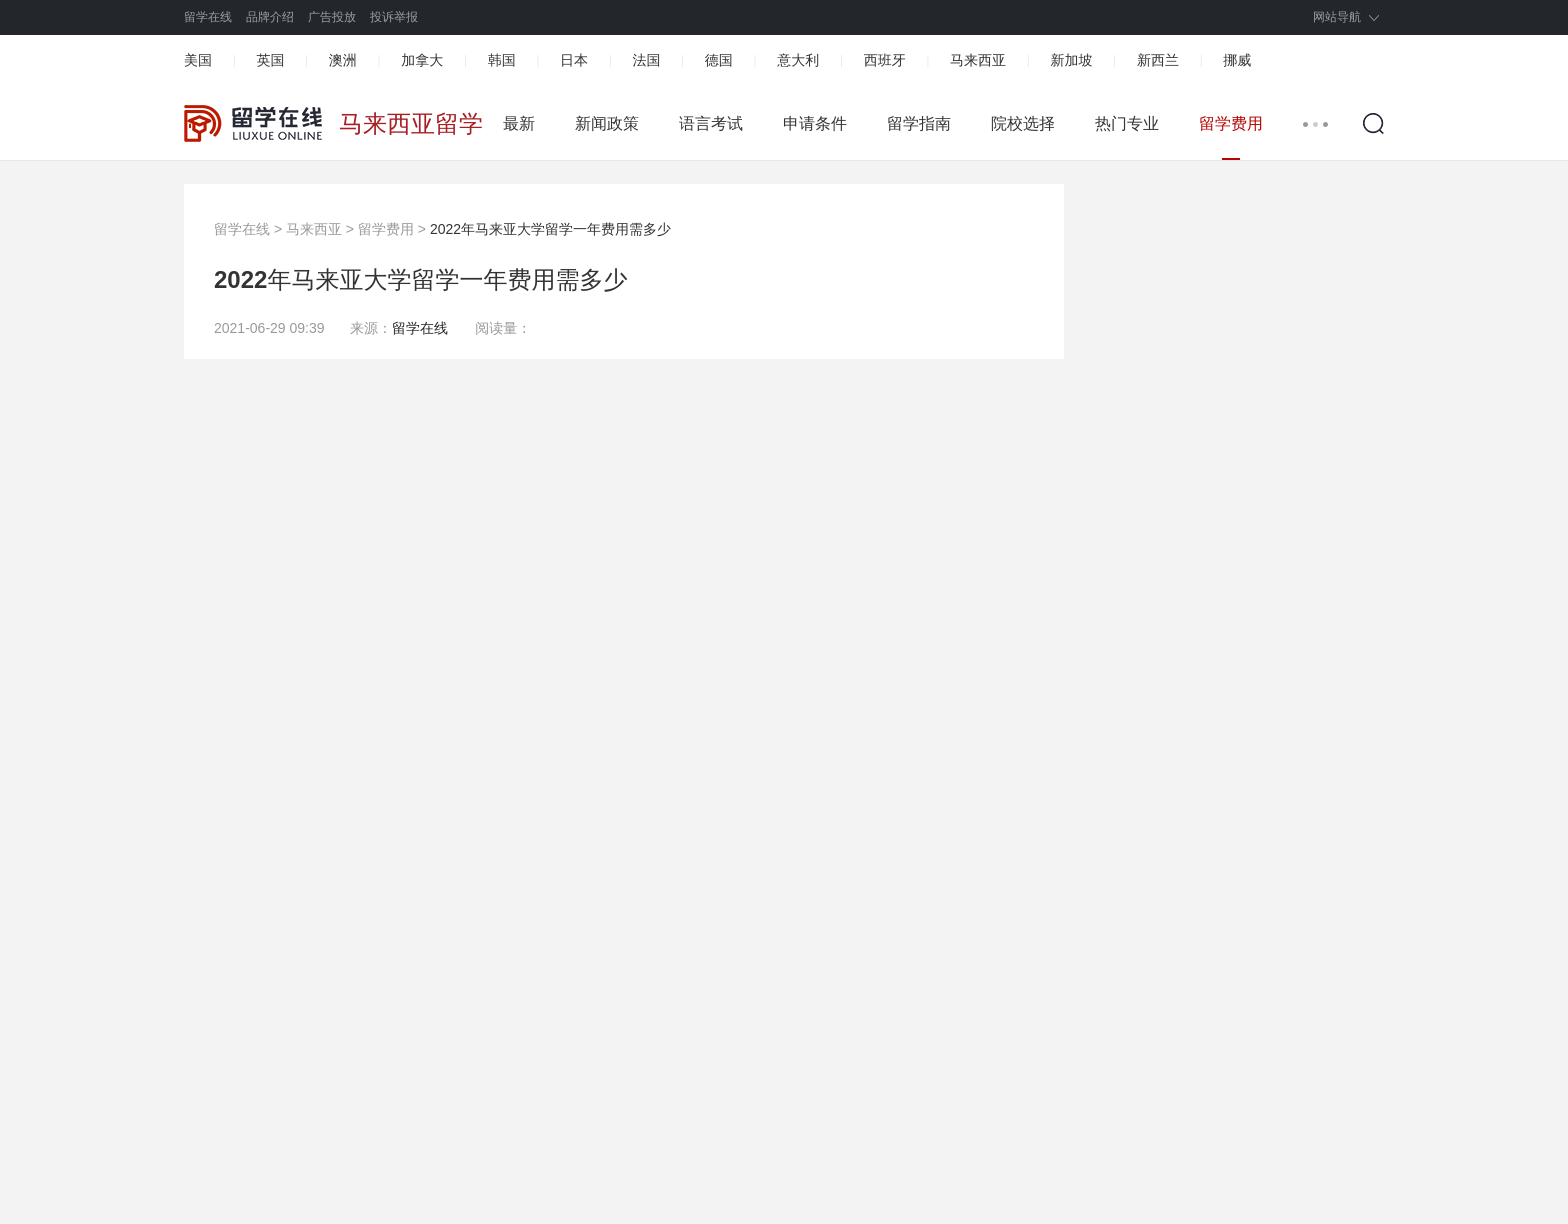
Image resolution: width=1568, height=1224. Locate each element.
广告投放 (332, 17)
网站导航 (1337, 17)
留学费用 (1231, 123)
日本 (574, 60)
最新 (519, 123)
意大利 (798, 60)
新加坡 (1071, 60)
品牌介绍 (270, 17)
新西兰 (1158, 60)
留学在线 (208, 17)
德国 (719, 60)
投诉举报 (394, 17)
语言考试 (711, 123)
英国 (270, 60)
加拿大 (422, 60)
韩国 (502, 60)
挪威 (1237, 60)
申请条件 (815, 123)
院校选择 (1023, 123)
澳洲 (343, 60)
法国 (646, 60)
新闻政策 (607, 123)
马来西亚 (978, 60)
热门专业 (1127, 123)
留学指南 (919, 123)
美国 (198, 60)
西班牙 (885, 60)
